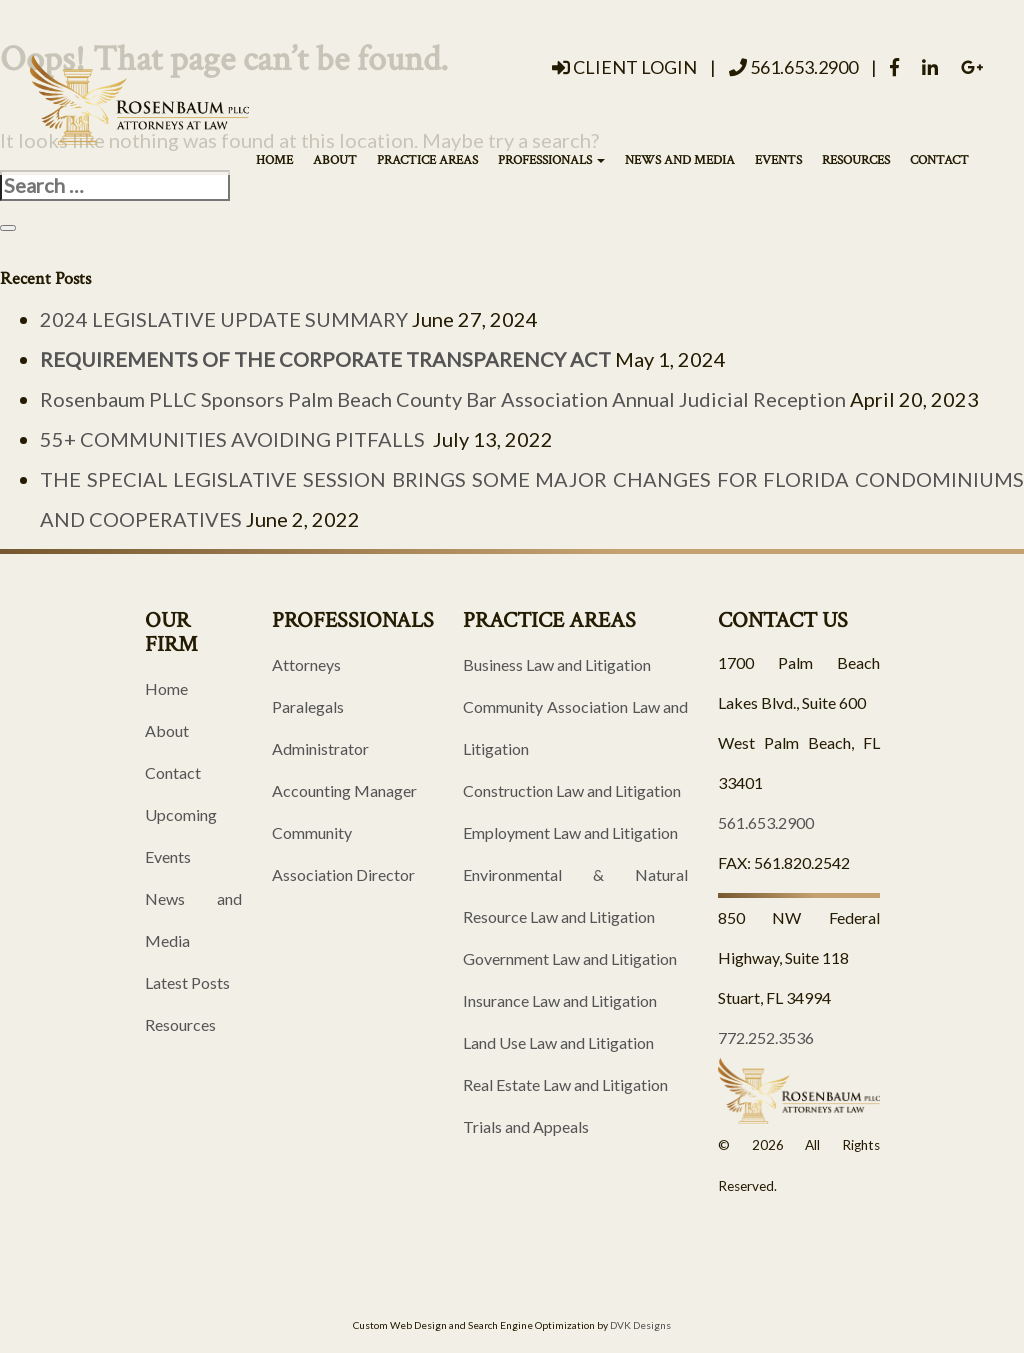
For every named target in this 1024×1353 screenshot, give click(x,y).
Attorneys (306, 664)
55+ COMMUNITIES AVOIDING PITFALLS (234, 439)
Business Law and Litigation (557, 664)
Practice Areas (427, 160)
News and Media (680, 160)
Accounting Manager (344, 790)
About (335, 160)
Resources (856, 160)
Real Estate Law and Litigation (565, 1084)
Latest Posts (187, 982)
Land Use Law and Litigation (558, 1042)
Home (274, 160)
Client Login (624, 67)
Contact (939, 160)
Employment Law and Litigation (570, 832)
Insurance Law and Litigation (560, 1000)
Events (778, 160)
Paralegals (308, 706)
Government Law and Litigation (570, 958)
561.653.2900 (793, 67)
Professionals (551, 160)
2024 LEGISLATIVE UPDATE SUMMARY (224, 319)
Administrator (320, 748)
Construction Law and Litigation (572, 790)
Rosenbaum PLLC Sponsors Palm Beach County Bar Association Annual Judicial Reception (443, 399)
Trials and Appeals (526, 1126)
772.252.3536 (766, 1037)
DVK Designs (640, 1325)
